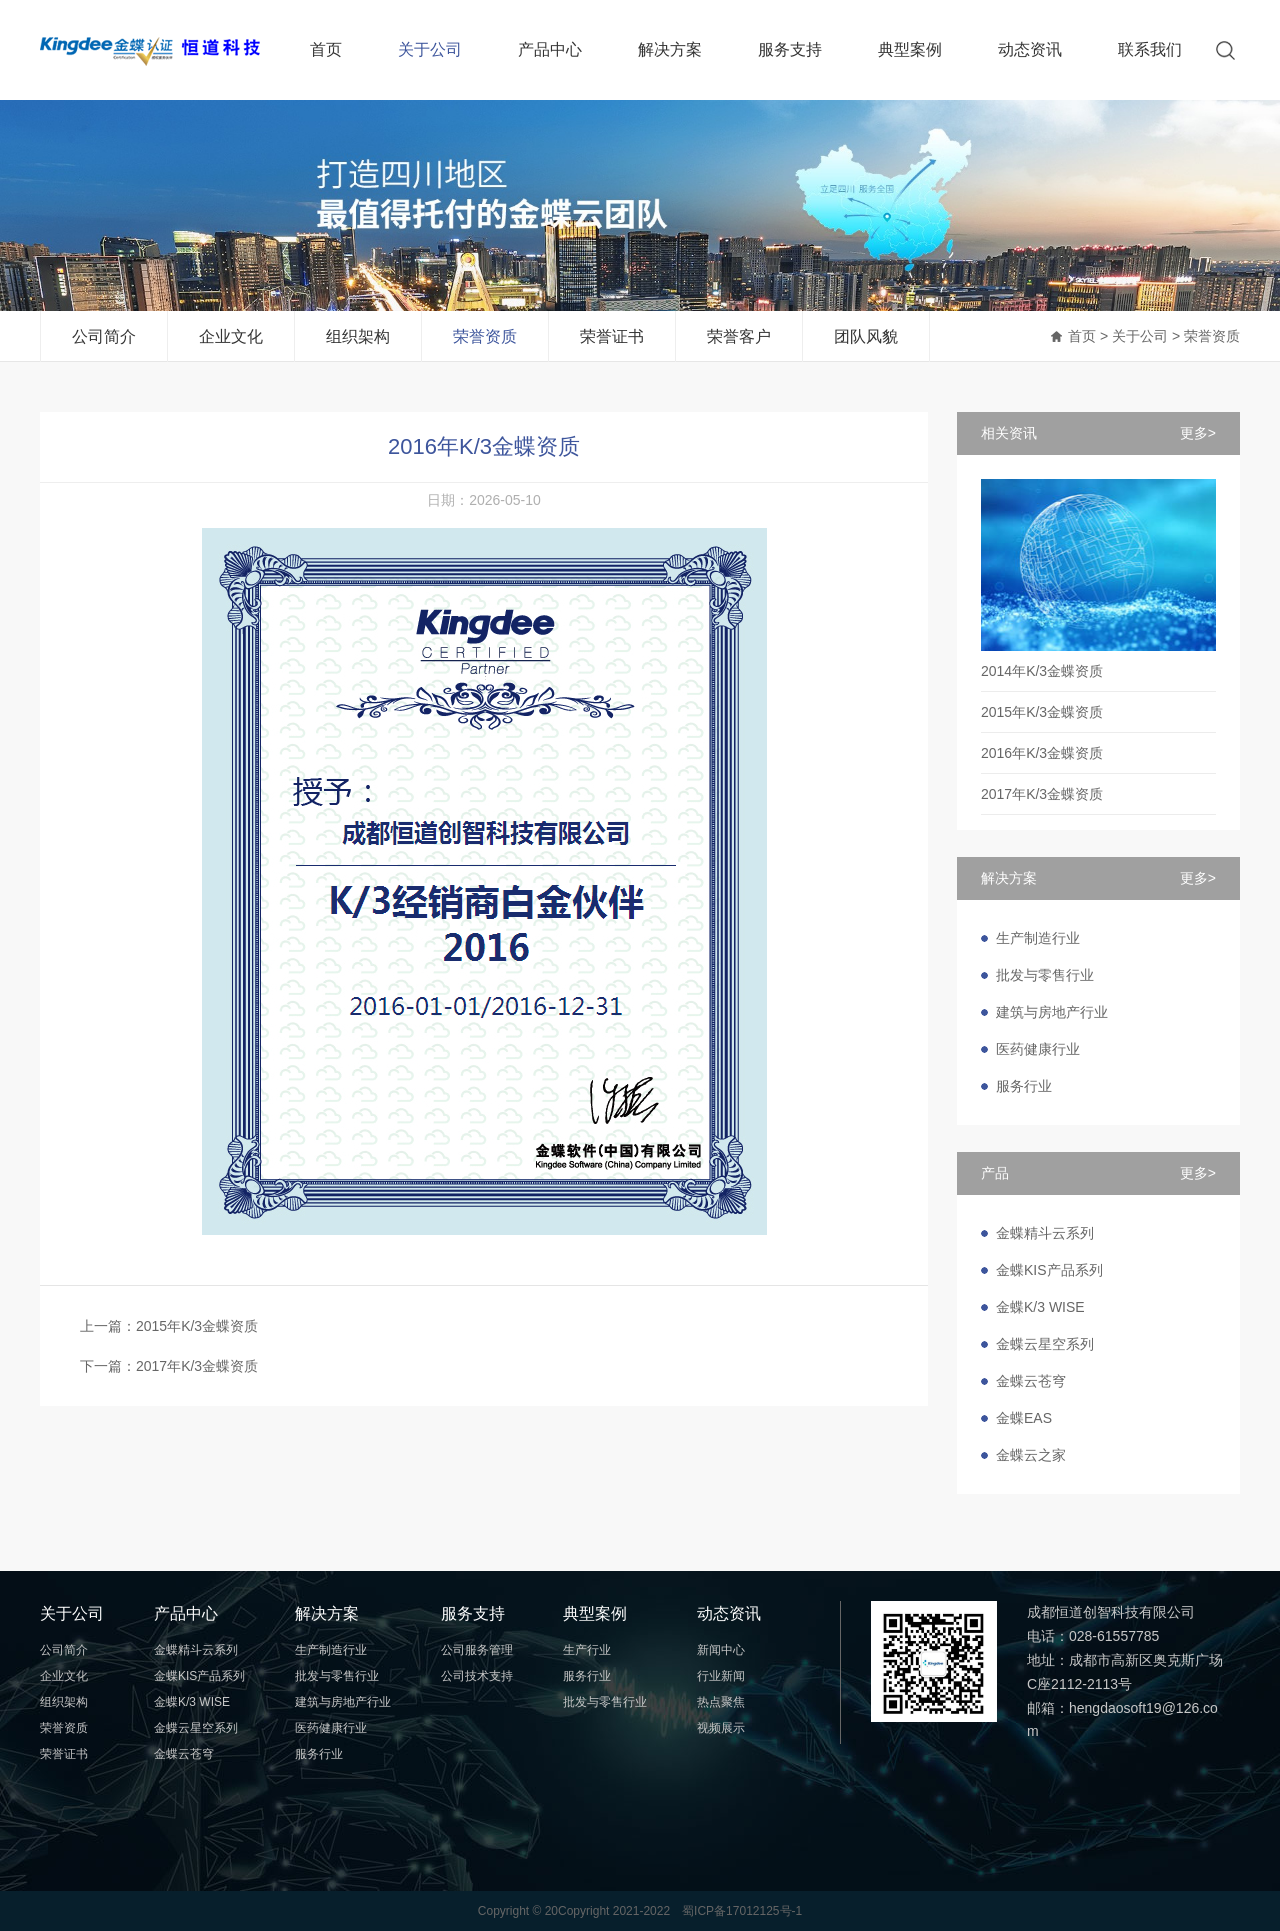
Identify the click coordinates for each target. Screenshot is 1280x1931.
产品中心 (550, 49)
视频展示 (721, 1728)
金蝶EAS (1024, 1418)
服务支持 (790, 49)
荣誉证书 (612, 336)
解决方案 (670, 49)
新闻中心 (721, 1650)
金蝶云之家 (1031, 1455)
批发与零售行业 (1045, 975)
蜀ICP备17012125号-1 (742, 1911)
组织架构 (358, 336)
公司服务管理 (477, 1650)
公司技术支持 (477, 1676)
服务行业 (1024, 1086)
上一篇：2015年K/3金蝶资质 (169, 1326)
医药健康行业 (1038, 1049)
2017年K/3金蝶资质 (1042, 794)
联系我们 (1150, 49)
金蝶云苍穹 (1031, 1381)
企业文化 (231, 336)
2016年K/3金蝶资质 (1042, 753)
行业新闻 (721, 1676)
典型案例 (910, 49)
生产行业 (587, 1650)
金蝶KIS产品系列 (1049, 1270)
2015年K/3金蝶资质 (1042, 712)
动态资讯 (1030, 49)
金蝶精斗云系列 (1045, 1233)
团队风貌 (866, 336)
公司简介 (104, 336)
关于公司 (430, 49)
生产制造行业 (1038, 938)
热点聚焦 (721, 1702)
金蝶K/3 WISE (1040, 1307)
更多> (1198, 433)
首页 (326, 49)
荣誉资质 (485, 336)
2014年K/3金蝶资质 (1042, 671)
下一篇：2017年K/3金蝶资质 (169, 1366)
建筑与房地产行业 (1052, 1012)
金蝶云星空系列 (1045, 1344)
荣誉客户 (739, 336)
